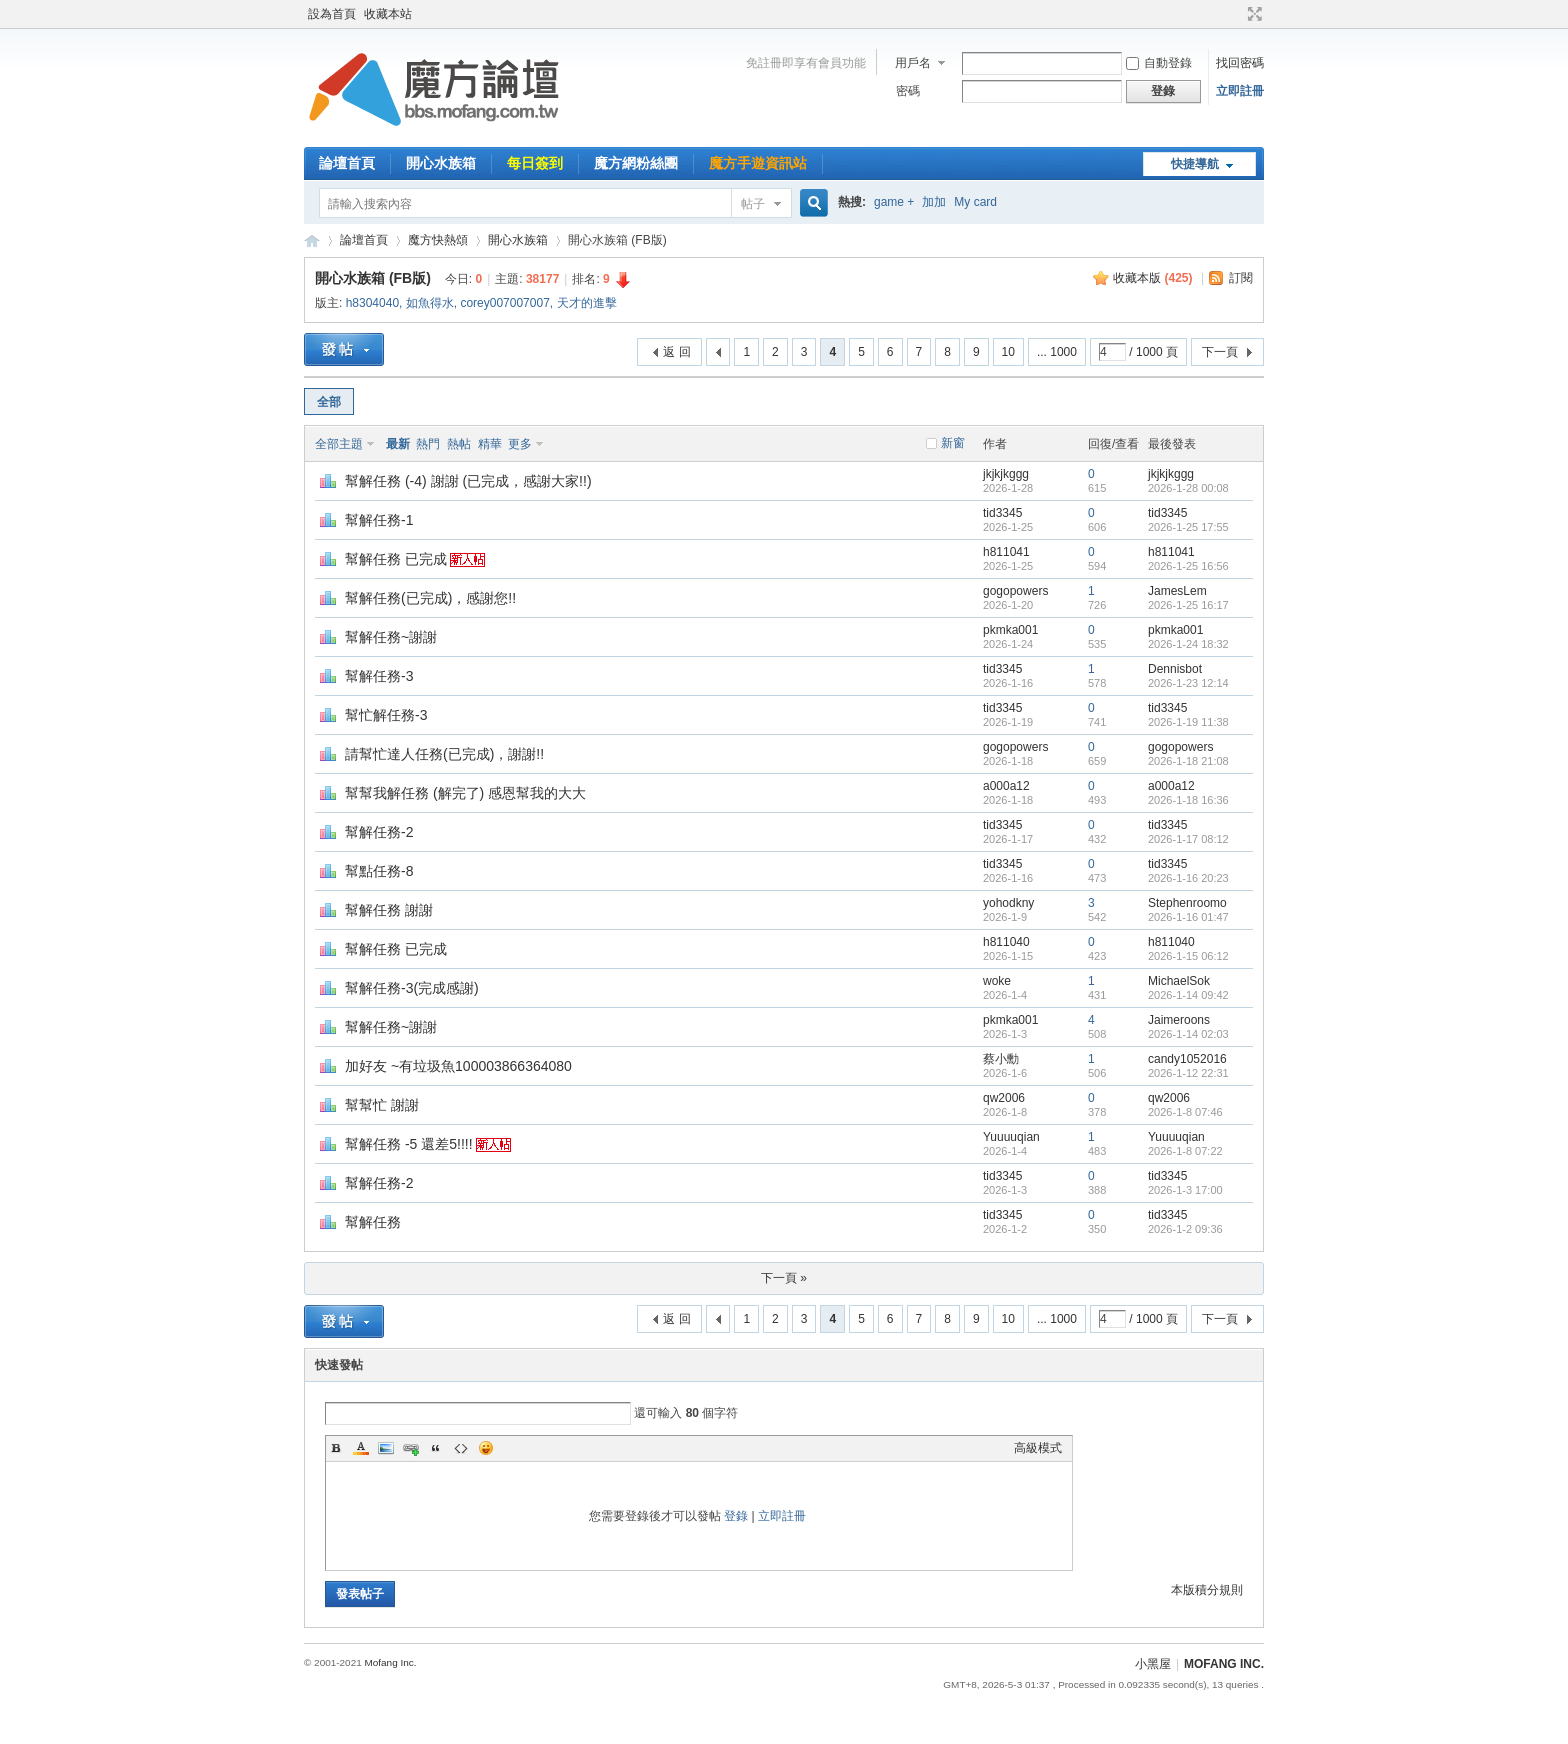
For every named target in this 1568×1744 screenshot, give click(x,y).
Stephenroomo (1187, 903)
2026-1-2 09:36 (1185, 1229)
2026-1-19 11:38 (1188, 722)
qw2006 (1004, 1098)
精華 (490, 444)
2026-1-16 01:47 (1188, 917)
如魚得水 (430, 303)
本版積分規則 (1207, 1590)
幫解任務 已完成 (396, 559)
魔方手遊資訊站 (758, 163)
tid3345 (1002, 513)
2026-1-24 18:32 (1188, 644)
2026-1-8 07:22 (1185, 1151)
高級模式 (1038, 1448)
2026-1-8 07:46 (1185, 1112)
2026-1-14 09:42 (1188, 995)
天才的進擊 (587, 303)
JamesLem (1177, 591)
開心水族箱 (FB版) (373, 278)
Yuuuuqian (1011, 1137)
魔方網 (312, 240)
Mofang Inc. (390, 1662)
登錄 (736, 1516)
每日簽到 (535, 163)
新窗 (953, 443)
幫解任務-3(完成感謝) (412, 988)
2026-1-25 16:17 (1188, 605)
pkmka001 (1010, 630)
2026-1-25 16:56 (1188, 566)
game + (894, 202)
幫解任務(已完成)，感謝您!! (430, 598)
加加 (934, 202)
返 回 (676, 352)
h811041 (1006, 552)
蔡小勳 (1001, 1059)
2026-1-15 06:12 (1188, 956)
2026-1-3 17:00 (1185, 1190)
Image (386, 1448)
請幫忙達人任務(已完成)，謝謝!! (444, 754)
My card (975, 202)
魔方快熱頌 (438, 240)
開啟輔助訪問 (1236, 14)
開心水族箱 (441, 163)
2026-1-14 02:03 (1188, 1034)
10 (1008, 352)
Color (361, 1448)
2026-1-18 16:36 (1188, 800)
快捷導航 (1195, 164)
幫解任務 (373, 1222)
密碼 (908, 91)
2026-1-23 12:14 (1188, 683)
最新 (398, 444)
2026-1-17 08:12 (1188, 839)
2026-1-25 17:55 (1188, 527)
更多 (520, 444)
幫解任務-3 (379, 676)
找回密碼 (1240, 63)
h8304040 (372, 303)
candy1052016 (1187, 1059)
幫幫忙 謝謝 (382, 1105)
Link (411, 1448)
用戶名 (913, 63)
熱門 (428, 444)
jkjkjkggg (1006, 474)
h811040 (1006, 942)
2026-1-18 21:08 (1188, 761)
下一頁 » (784, 1278)
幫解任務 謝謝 (389, 910)
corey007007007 (504, 303)
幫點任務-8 (379, 871)
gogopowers (1015, 591)
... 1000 (1057, 352)
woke (997, 981)
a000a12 (1006, 786)
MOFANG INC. (1224, 1664)
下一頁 (1220, 352)
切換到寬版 (1252, 14)
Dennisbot (1175, 669)
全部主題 (339, 444)
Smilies (486, 1448)
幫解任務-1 (379, 520)
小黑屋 (1153, 1664)
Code (461, 1448)
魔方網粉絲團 (636, 163)
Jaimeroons (1179, 1020)
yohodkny (1008, 903)
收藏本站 (388, 14)
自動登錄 (1159, 63)
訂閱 (1241, 278)
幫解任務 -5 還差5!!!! (409, 1144)
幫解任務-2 (379, 832)
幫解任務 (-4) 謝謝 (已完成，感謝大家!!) (468, 481)
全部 (329, 402)
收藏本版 (1152, 278)
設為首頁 (332, 14)
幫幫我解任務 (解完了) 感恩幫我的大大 (465, 793)
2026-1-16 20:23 (1188, 878)
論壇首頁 (347, 163)
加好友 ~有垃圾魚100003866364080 (458, 1066)
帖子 (753, 204)
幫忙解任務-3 (386, 715)
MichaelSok (1179, 981)
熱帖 (459, 444)
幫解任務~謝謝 (391, 637)
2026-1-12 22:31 (1188, 1073)
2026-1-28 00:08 (1188, 488)
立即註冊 (1240, 91)
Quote (436, 1448)
